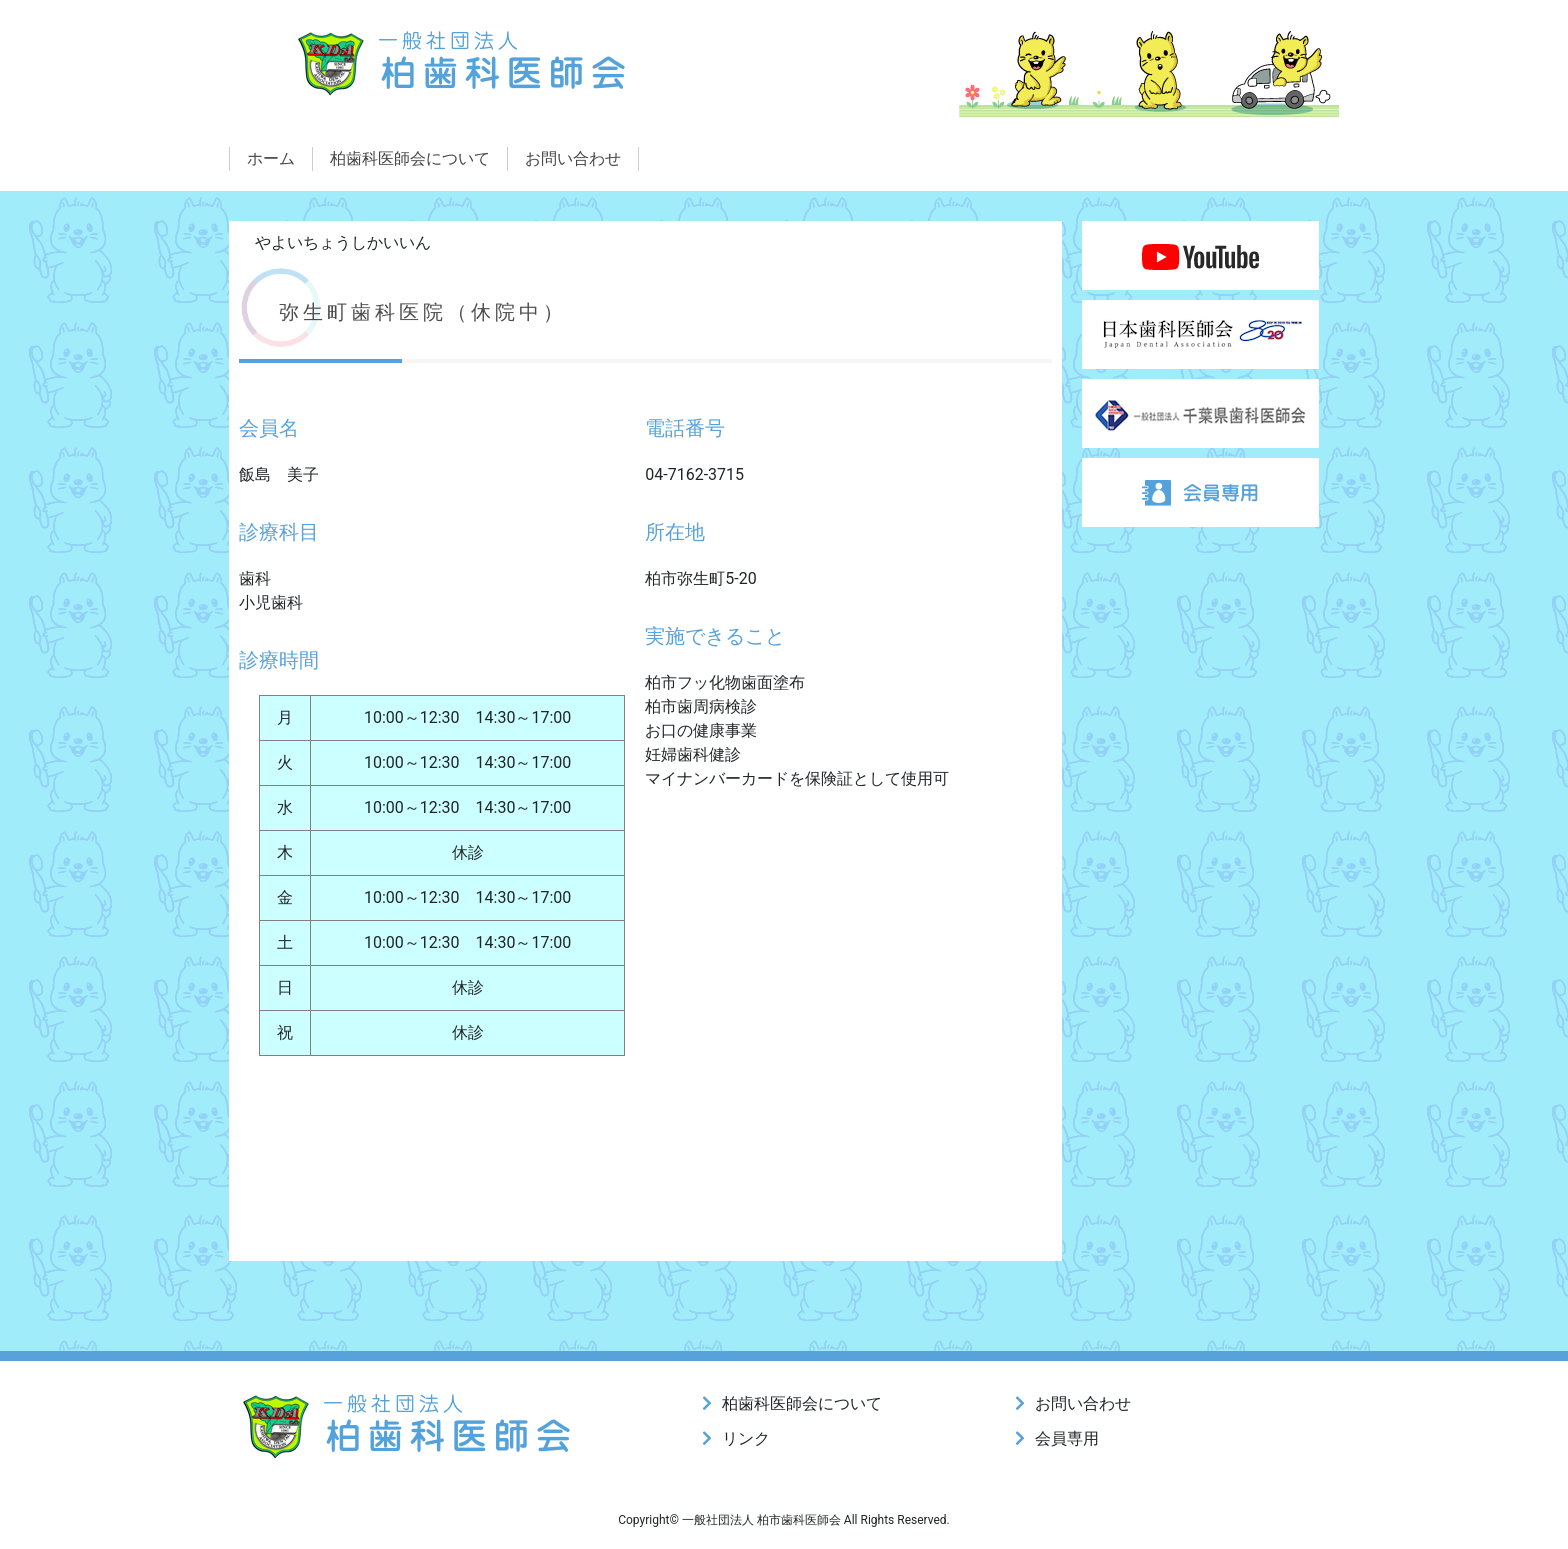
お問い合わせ (573, 158)
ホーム (271, 158)
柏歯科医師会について (410, 158)
